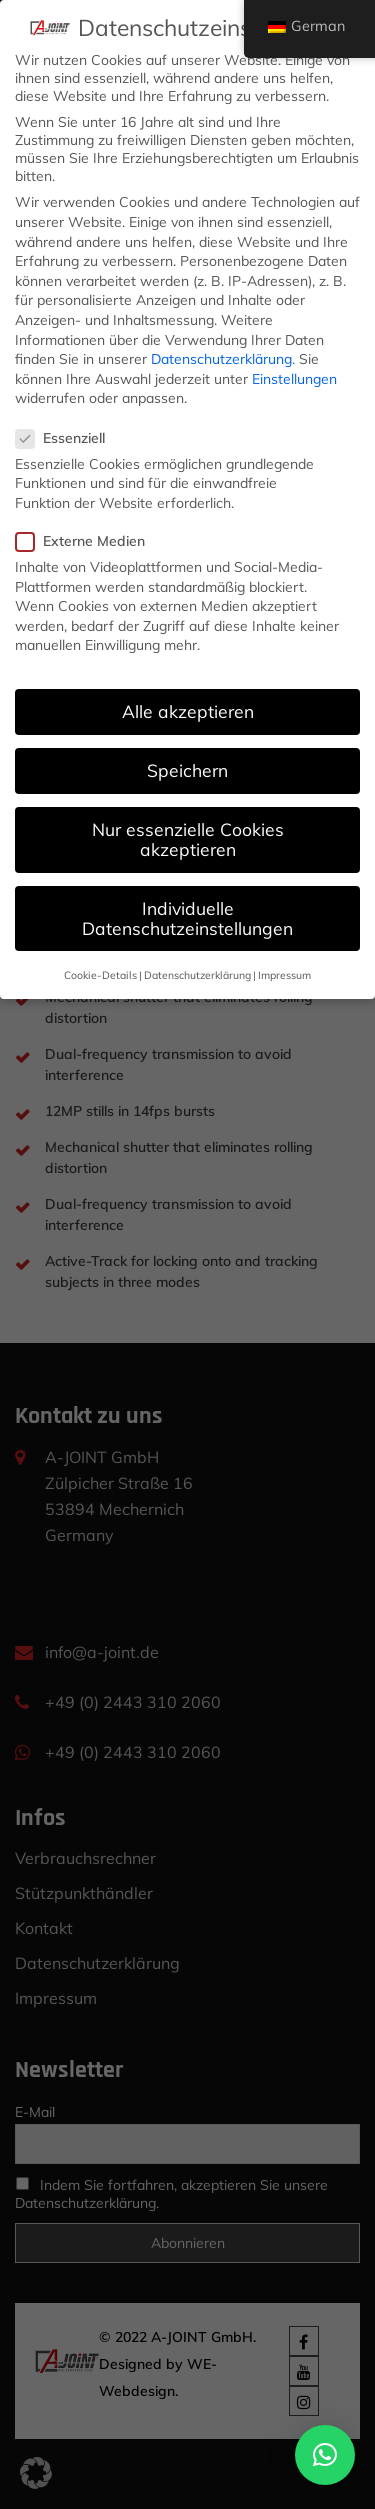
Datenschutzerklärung (221, 359)
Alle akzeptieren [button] (188, 711)
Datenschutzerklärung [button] (197, 975)
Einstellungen (294, 379)
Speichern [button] (187, 770)
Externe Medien (87, 541)
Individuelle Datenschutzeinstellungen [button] (187, 918)
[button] (325, 2455)
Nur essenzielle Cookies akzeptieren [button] (188, 839)
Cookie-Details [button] (100, 975)
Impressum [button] (284, 975)
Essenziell (67, 438)
